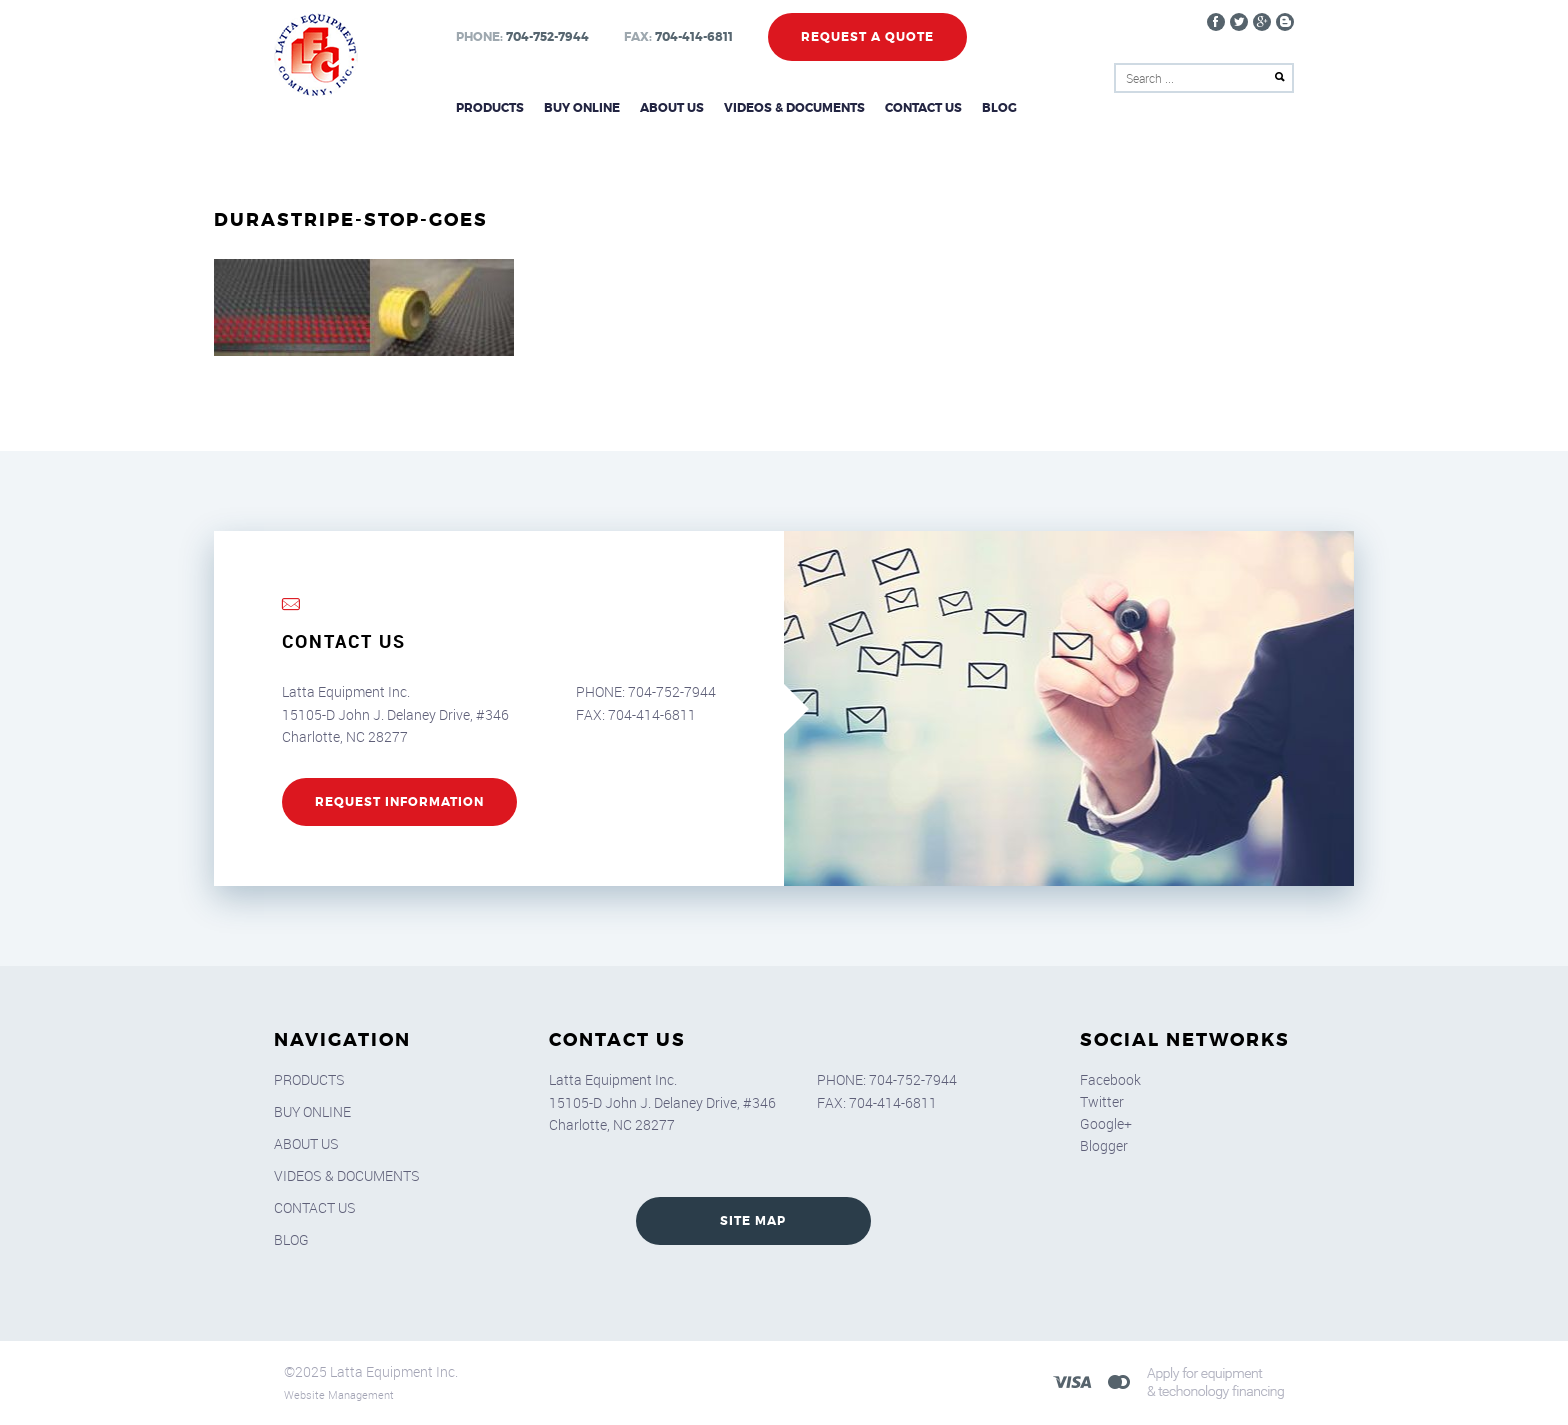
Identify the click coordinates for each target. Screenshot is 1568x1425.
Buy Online (582, 108)
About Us (672, 108)
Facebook (1110, 1079)
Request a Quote (867, 37)
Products (490, 108)
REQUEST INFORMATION (399, 802)
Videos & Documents (794, 108)
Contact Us (923, 108)
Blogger (1104, 1145)
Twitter (1102, 1101)
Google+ (1106, 1123)
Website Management (339, 1394)
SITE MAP (753, 1221)
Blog (999, 108)
